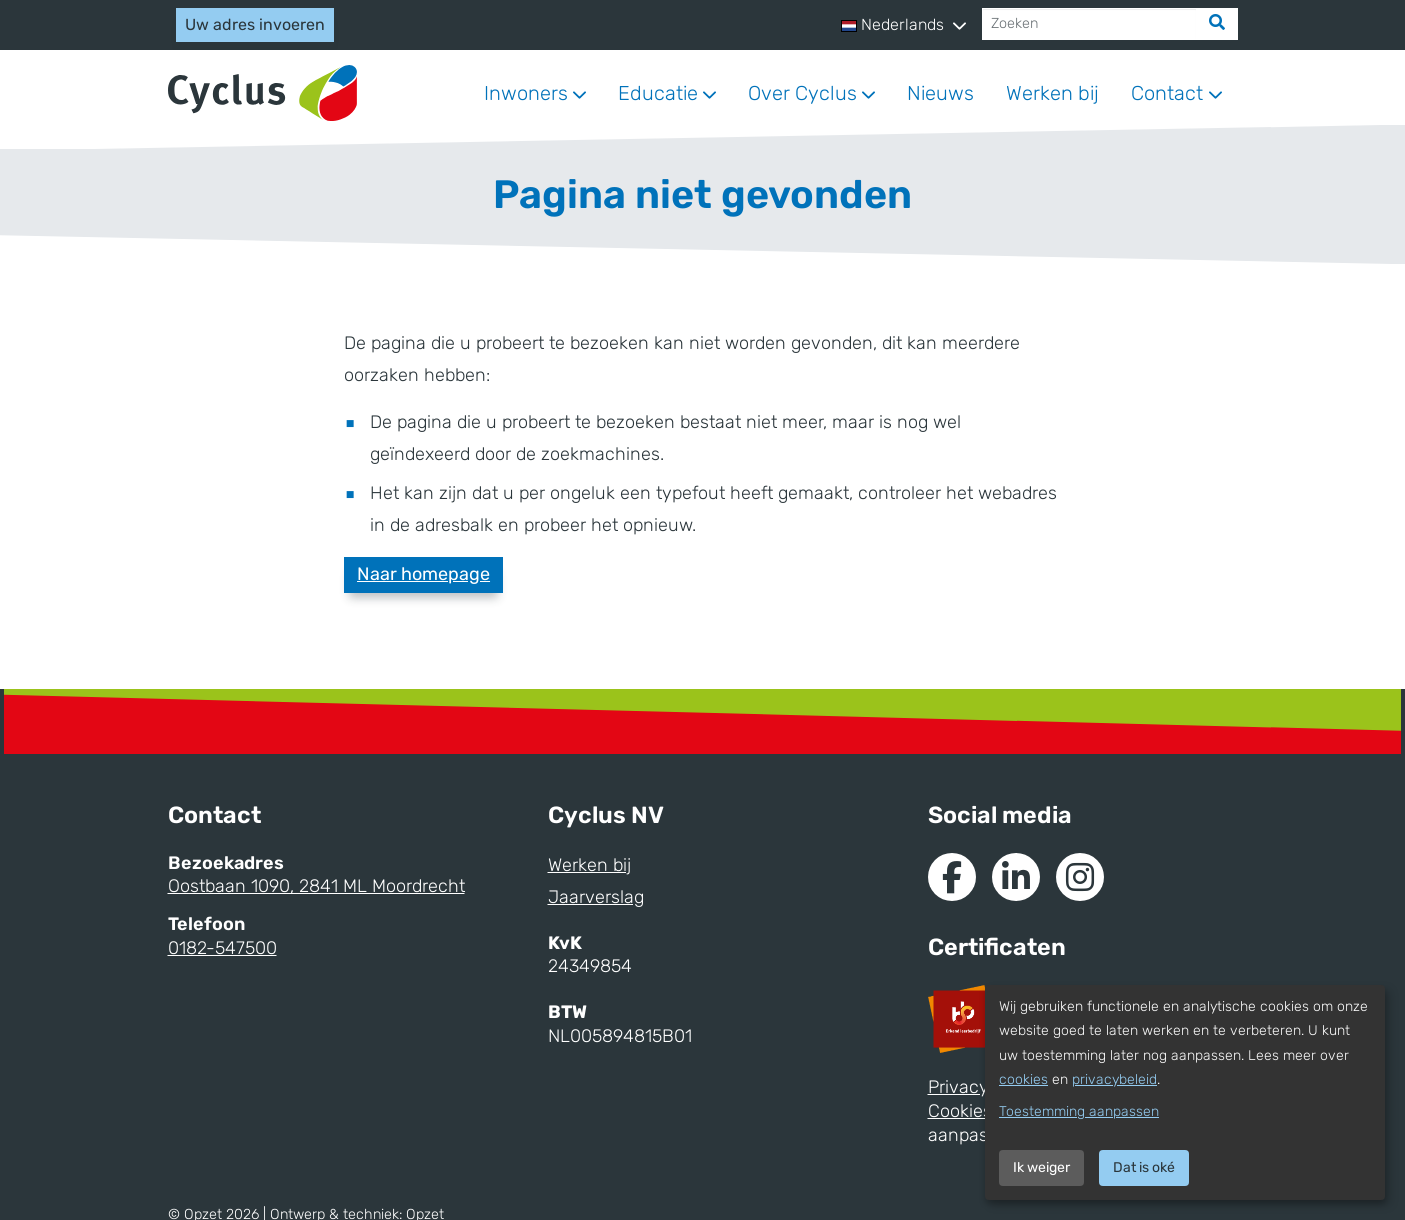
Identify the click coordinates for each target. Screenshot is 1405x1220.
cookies (1023, 1079)
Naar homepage (423, 574)
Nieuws (940, 93)
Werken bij (1052, 93)
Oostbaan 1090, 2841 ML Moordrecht (316, 886)
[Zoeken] (1089, 24)
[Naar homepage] (262, 93)
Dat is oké (1144, 1167)
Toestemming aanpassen (1079, 1111)
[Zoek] (1217, 24)
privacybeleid (1114, 1079)
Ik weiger (1041, 1167)
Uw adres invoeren (255, 24)
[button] (903, 25)
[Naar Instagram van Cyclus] (1080, 877)
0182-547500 (222, 948)
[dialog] (1185, 1092)
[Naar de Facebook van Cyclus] (952, 877)
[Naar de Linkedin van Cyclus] (1016, 877)
